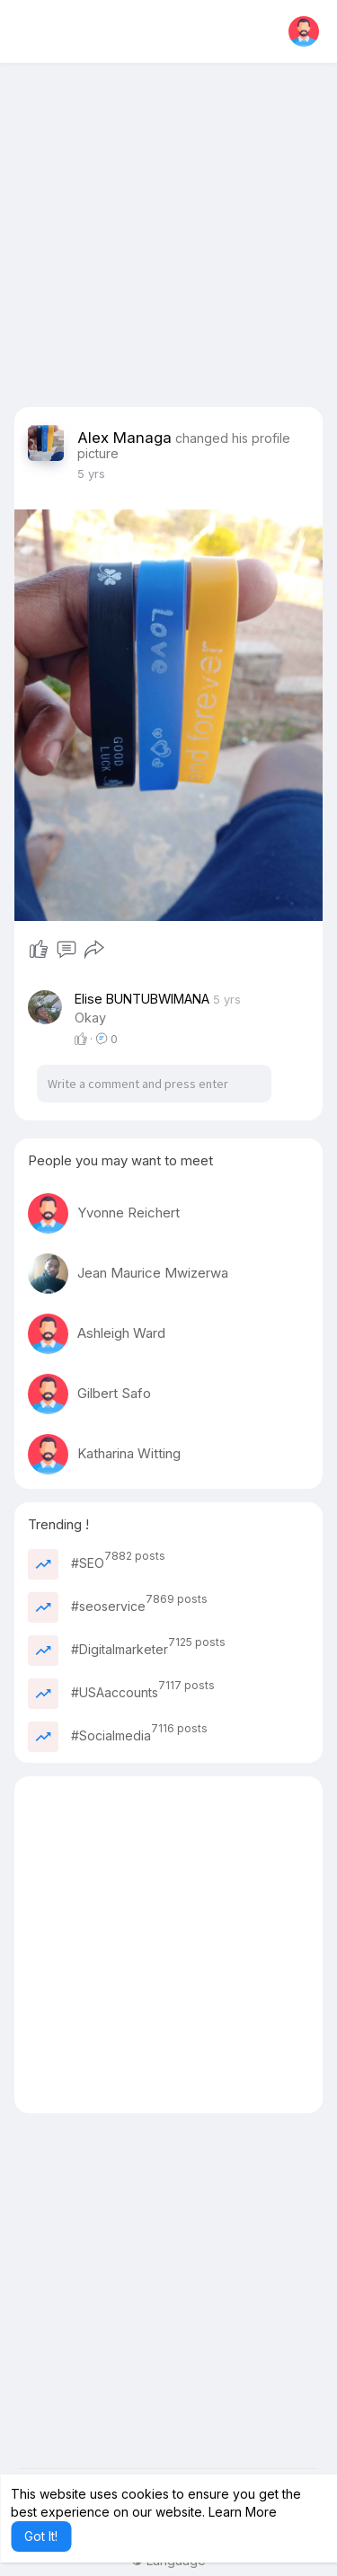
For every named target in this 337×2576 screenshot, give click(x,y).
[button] (304, 31)
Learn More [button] (242, 2511)
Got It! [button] (41, 2536)
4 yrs (91, 473)
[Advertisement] (168, 238)
